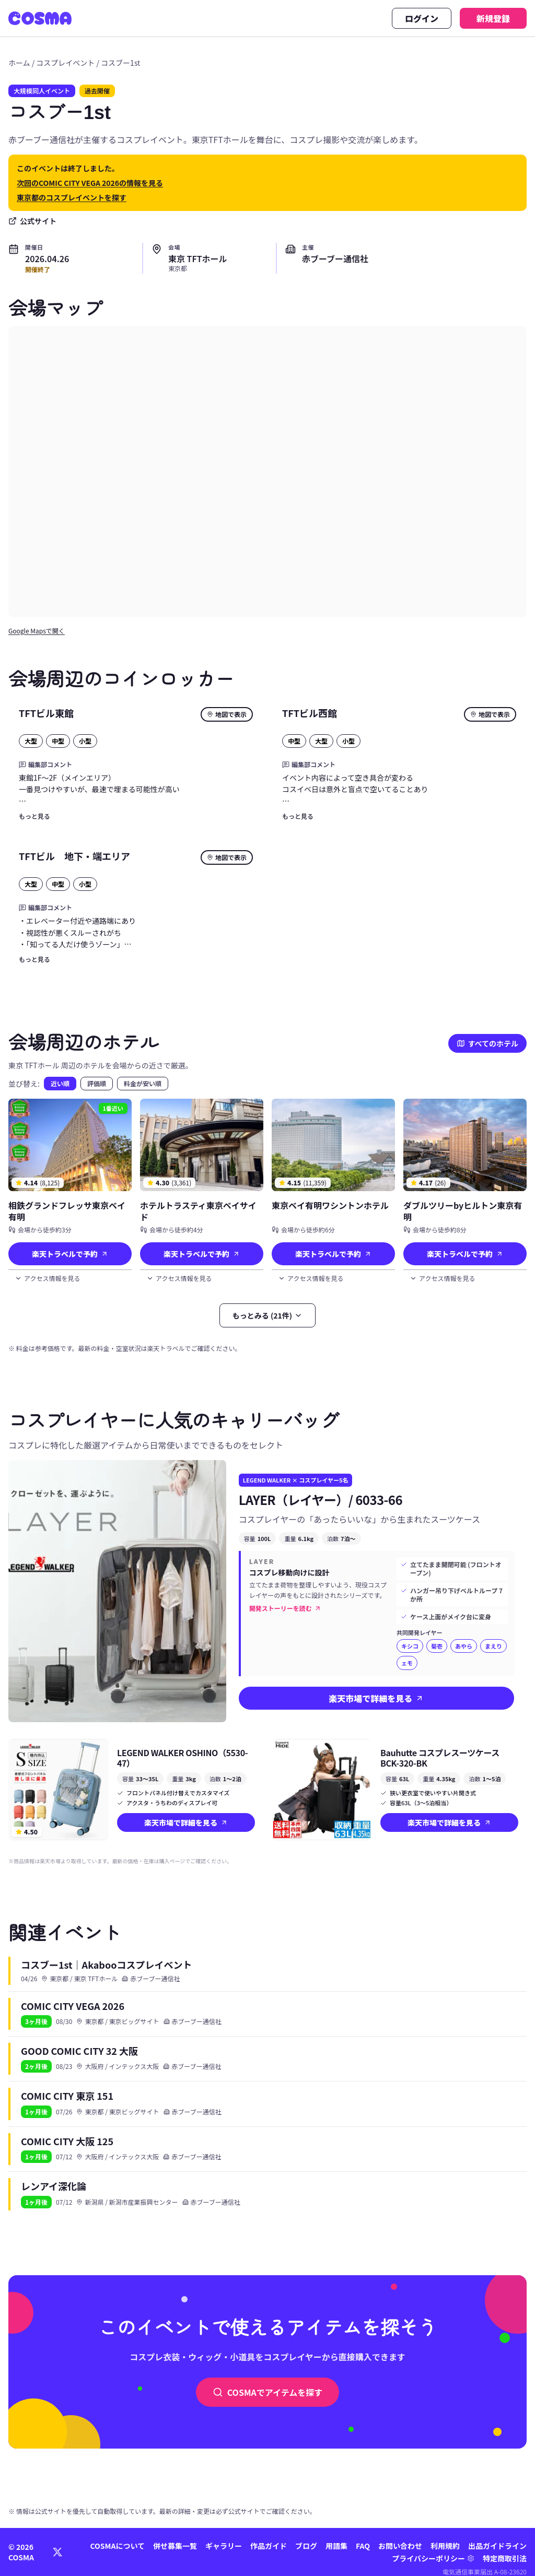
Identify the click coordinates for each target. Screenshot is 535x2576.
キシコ (409, 1646)
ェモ (407, 1662)
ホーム (19, 62)
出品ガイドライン (497, 2545)
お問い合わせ (400, 2545)
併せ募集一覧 (175, 2545)
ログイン (421, 18)
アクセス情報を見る (47, 1278)
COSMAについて (117, 2545)
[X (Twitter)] (57, 2552)
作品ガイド (268, 2545)
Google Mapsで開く (36, 631)
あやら (463, 1646)
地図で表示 (227, 714)
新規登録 (493, 18)
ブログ (306, 2545)
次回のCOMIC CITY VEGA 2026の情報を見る (90, 183)
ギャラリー (223, 2545)
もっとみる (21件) (267, 1315)
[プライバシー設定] (470, 2558)
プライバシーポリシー (428, 2558)
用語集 (336, 2545)
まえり (493, 1646)
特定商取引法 (505, 2558)
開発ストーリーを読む (285, 1608)
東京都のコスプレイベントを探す (71, 197)
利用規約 (445, 2545)
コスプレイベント (65, 62)
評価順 (96, 1083)
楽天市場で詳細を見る (376, 1698)
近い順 (60, 1083)
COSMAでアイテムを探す (267, 2392)
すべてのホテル (487, 1043)
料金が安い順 (142, 1083)
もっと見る (34, 816)
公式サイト (32, 221)
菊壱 (437, 1646)
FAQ (363, 2545)
